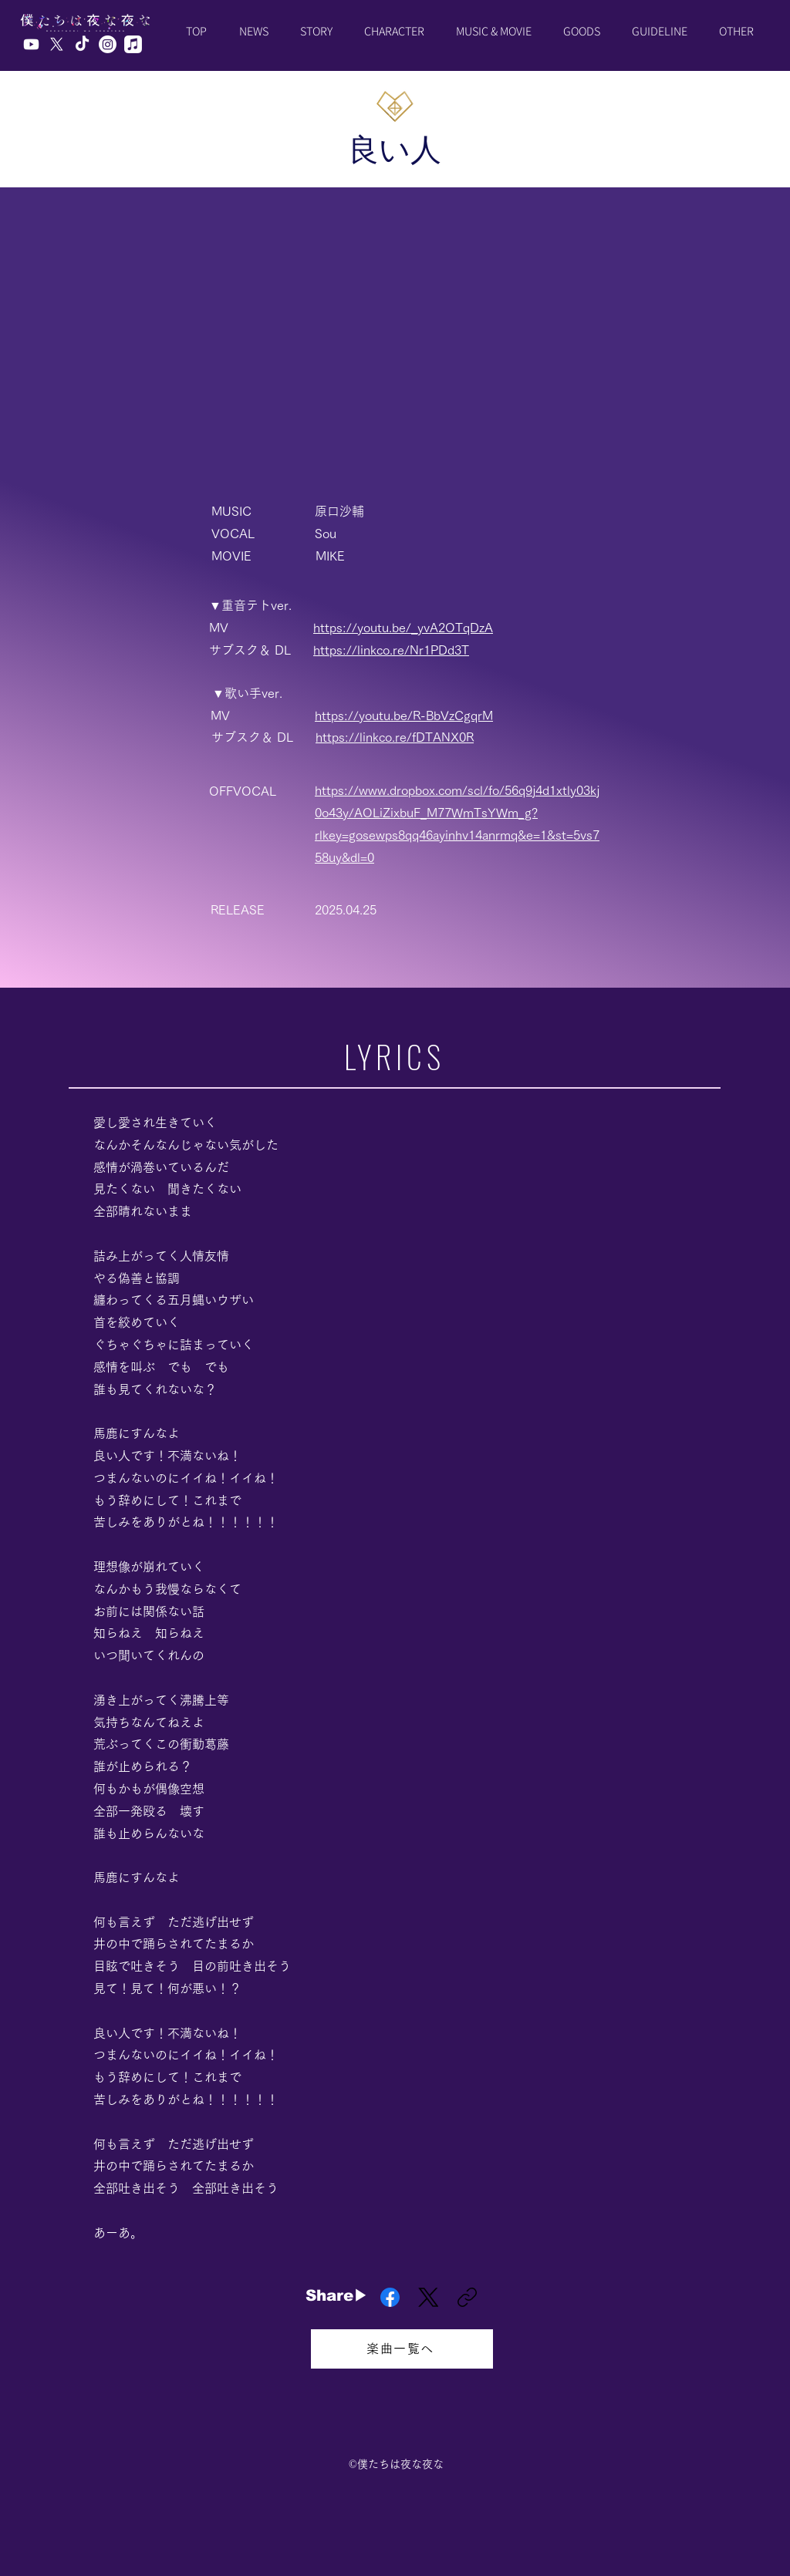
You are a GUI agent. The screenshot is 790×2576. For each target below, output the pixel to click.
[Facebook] (390, 2297)
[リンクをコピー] (467, 2297)
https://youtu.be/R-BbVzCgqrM (404, 715)
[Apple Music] (133, 44)
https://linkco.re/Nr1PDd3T (391, 650)
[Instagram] (107, 44)
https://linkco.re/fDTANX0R (395, 737)
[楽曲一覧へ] (402, 2349)
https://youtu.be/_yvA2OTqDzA (403, 627)
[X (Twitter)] (428, 2297)
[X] (57, 44)
